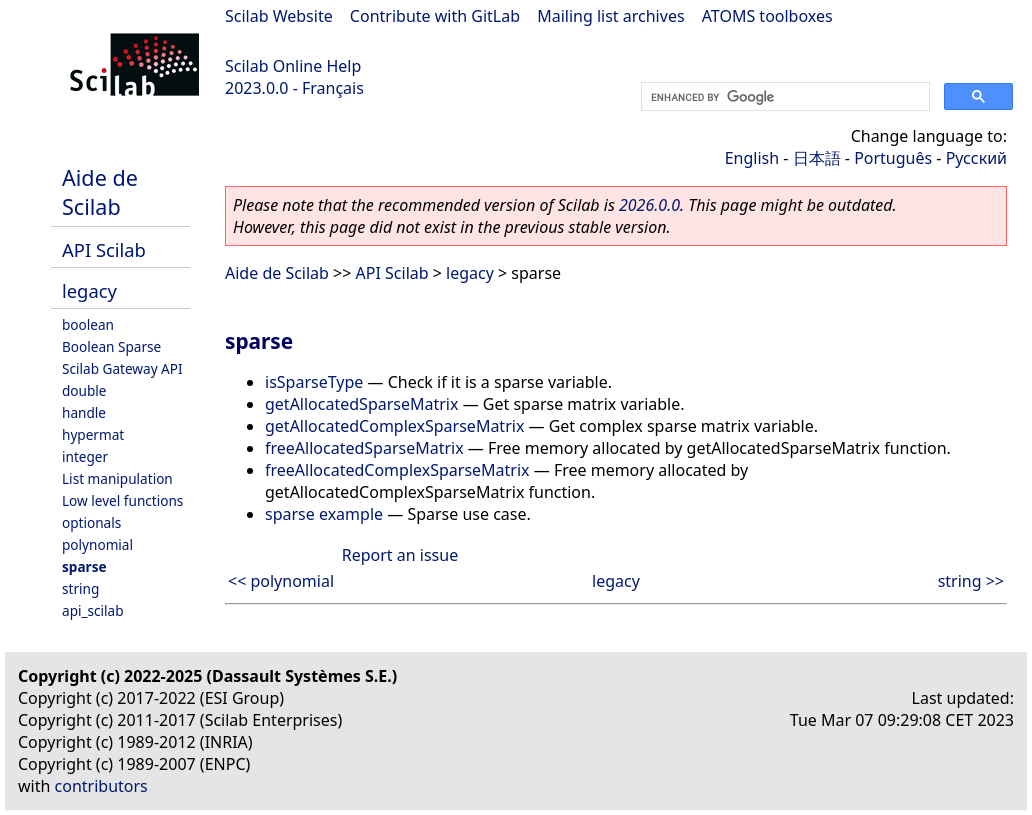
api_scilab (93, 610)
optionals (91, 522)
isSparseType (314, 382)
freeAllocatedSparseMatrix (364, 448)
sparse (84, 566)
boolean (88, 324)
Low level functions (122, 500)
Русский (976, 158)
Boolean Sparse (111, 346)
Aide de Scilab (100, 192)
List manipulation (117, 478)
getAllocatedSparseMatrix (361, 404)
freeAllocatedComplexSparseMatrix (397, 470)
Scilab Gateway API (122, 368)
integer (85, 456)
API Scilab (104, 249)
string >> (971, 581)
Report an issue (400, 555)
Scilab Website (279, 16)
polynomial (97, 544)
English (752, 158)
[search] (783, 97)
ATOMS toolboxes (767, 16)
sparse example (324, 514)
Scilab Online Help (293, 66)
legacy (89, 290)
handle (84, 412)
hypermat (93, 434)
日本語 (817, 158)
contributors (101, 786)
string (80, 588)
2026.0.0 (649, 205)
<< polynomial (281, 581)
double (84, 390)
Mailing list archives (610, 16)
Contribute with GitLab (435, 16)
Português (893, 158)
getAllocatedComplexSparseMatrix (394, 426)
